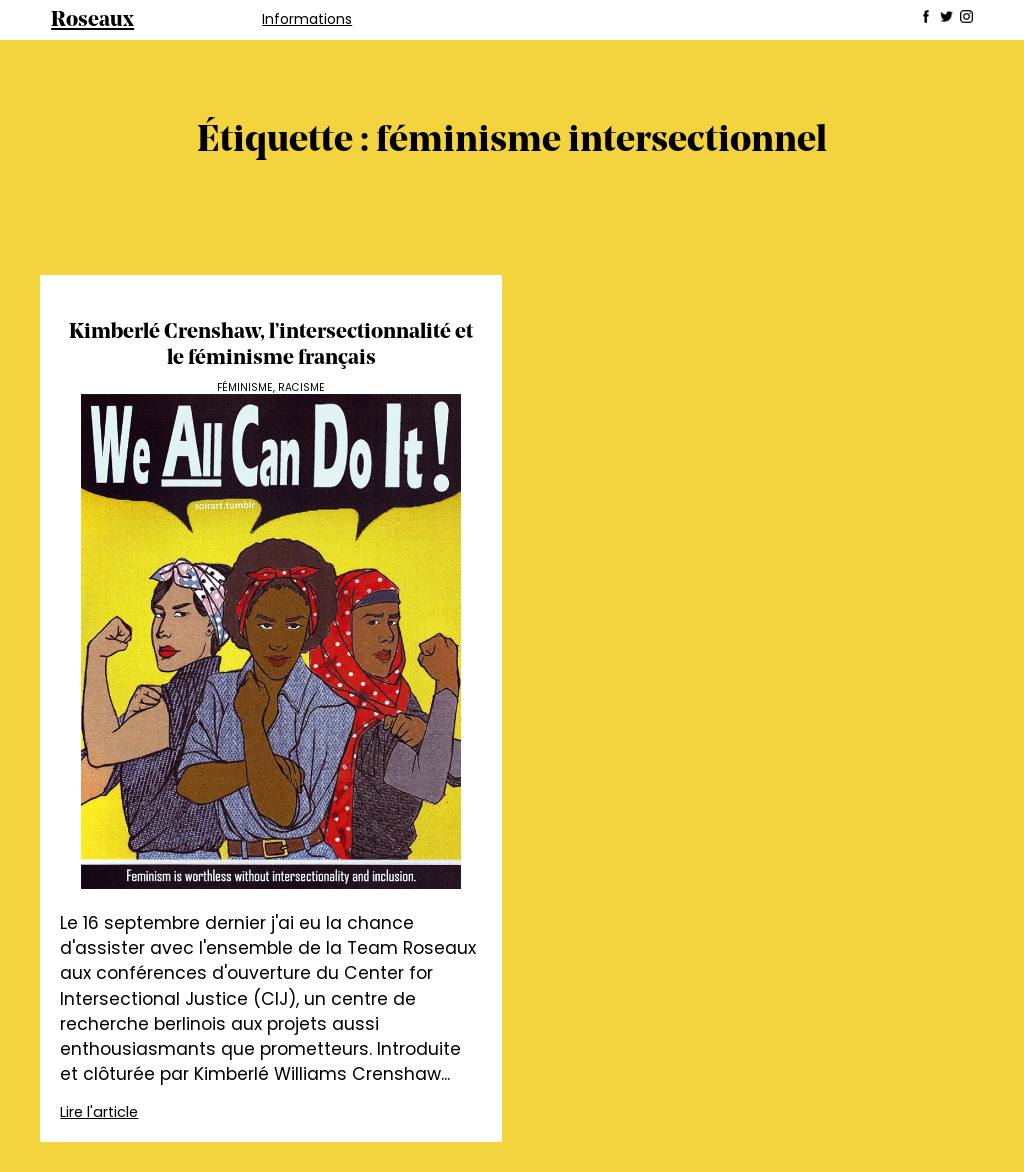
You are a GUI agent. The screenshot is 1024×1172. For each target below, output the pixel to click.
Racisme (301, 387)
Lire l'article (99, 1112)
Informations (307, 19)
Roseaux (92, 20)
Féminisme (245, 387)
